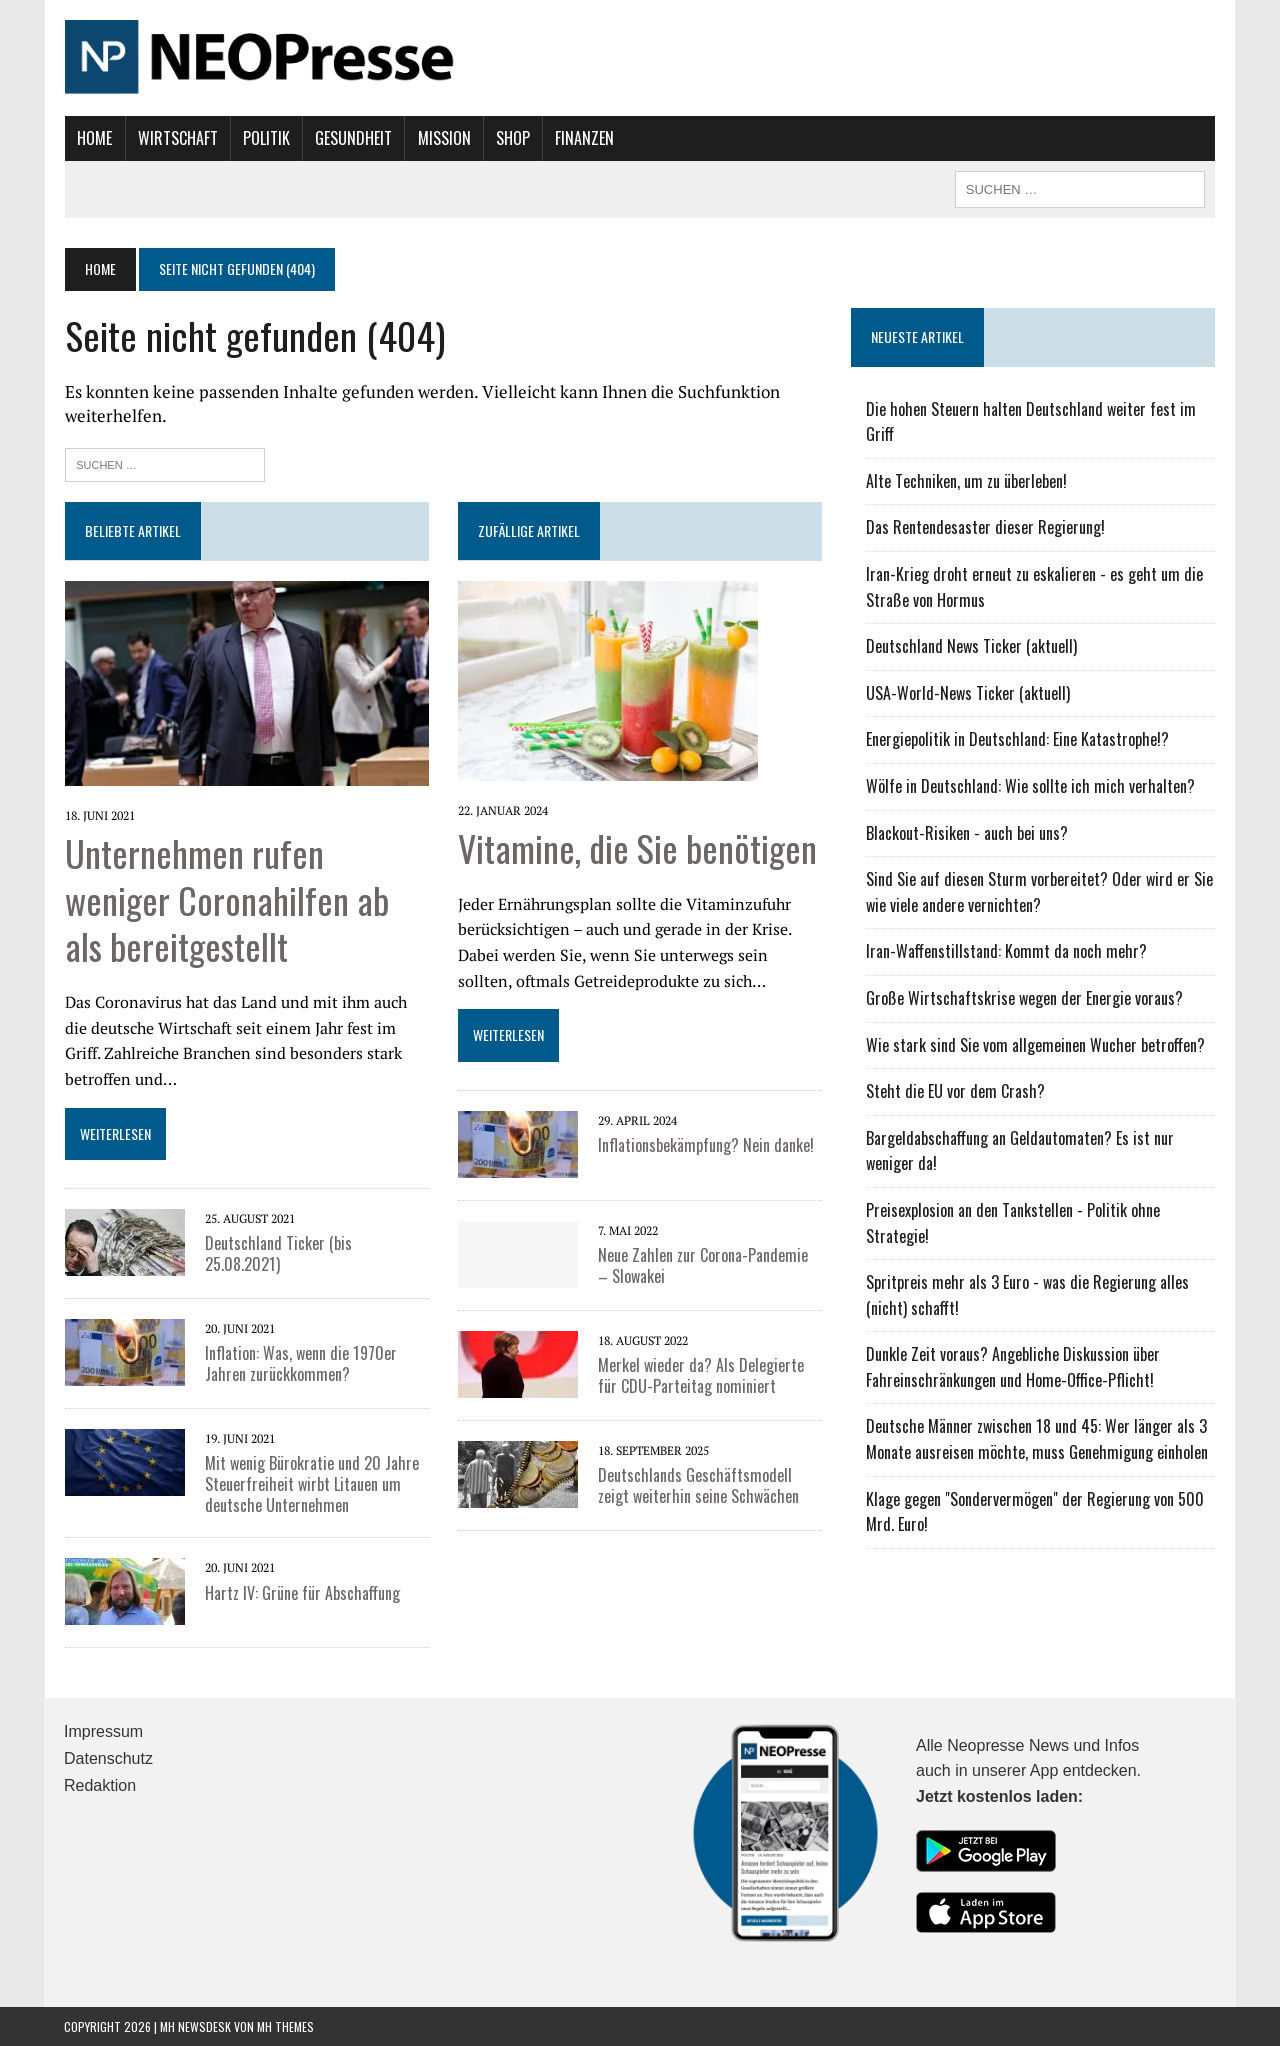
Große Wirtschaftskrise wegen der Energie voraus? (1024, 998)
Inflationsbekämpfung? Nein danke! (706, 1144)
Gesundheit (352, 138)
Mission (442, 138)
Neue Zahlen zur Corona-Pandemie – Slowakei (710, 1264)
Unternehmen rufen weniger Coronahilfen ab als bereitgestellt (226, 898)
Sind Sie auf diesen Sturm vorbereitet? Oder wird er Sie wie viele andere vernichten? (1039, 892)
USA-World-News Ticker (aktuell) (968, 693)
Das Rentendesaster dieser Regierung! (985, 527)
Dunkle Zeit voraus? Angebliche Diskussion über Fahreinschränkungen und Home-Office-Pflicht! (1013, 1367)
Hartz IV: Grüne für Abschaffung (301, 1592)
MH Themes (285, 2026)
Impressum (103, 1731)
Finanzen (583, 138)
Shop (512, 138)
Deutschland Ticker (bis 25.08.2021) (277, 1253)
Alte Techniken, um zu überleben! (966, 481)
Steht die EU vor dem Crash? (955, 1091)
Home (93, 138)
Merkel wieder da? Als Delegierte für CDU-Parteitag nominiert (701, 1374)
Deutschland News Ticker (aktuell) (971, 646)
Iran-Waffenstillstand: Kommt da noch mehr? (1006, 951)
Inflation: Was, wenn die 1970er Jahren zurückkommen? (300, 1363)
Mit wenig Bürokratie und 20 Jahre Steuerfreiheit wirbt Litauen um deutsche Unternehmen (311, 1484)
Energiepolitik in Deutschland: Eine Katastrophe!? (1017, 739)
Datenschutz (108, 1758)
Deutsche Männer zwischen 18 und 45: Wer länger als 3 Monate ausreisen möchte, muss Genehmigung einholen (1037, 1439)
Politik (265, 138)
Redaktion (100, 1784)
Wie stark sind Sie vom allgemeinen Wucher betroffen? (1035, 1045)
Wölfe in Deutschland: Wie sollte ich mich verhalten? (1030, 786)
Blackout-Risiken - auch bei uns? (967, 833)
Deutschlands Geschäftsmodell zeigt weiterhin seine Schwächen (698, 1484)
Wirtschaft (176, 138)
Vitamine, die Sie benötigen (637, 846)
